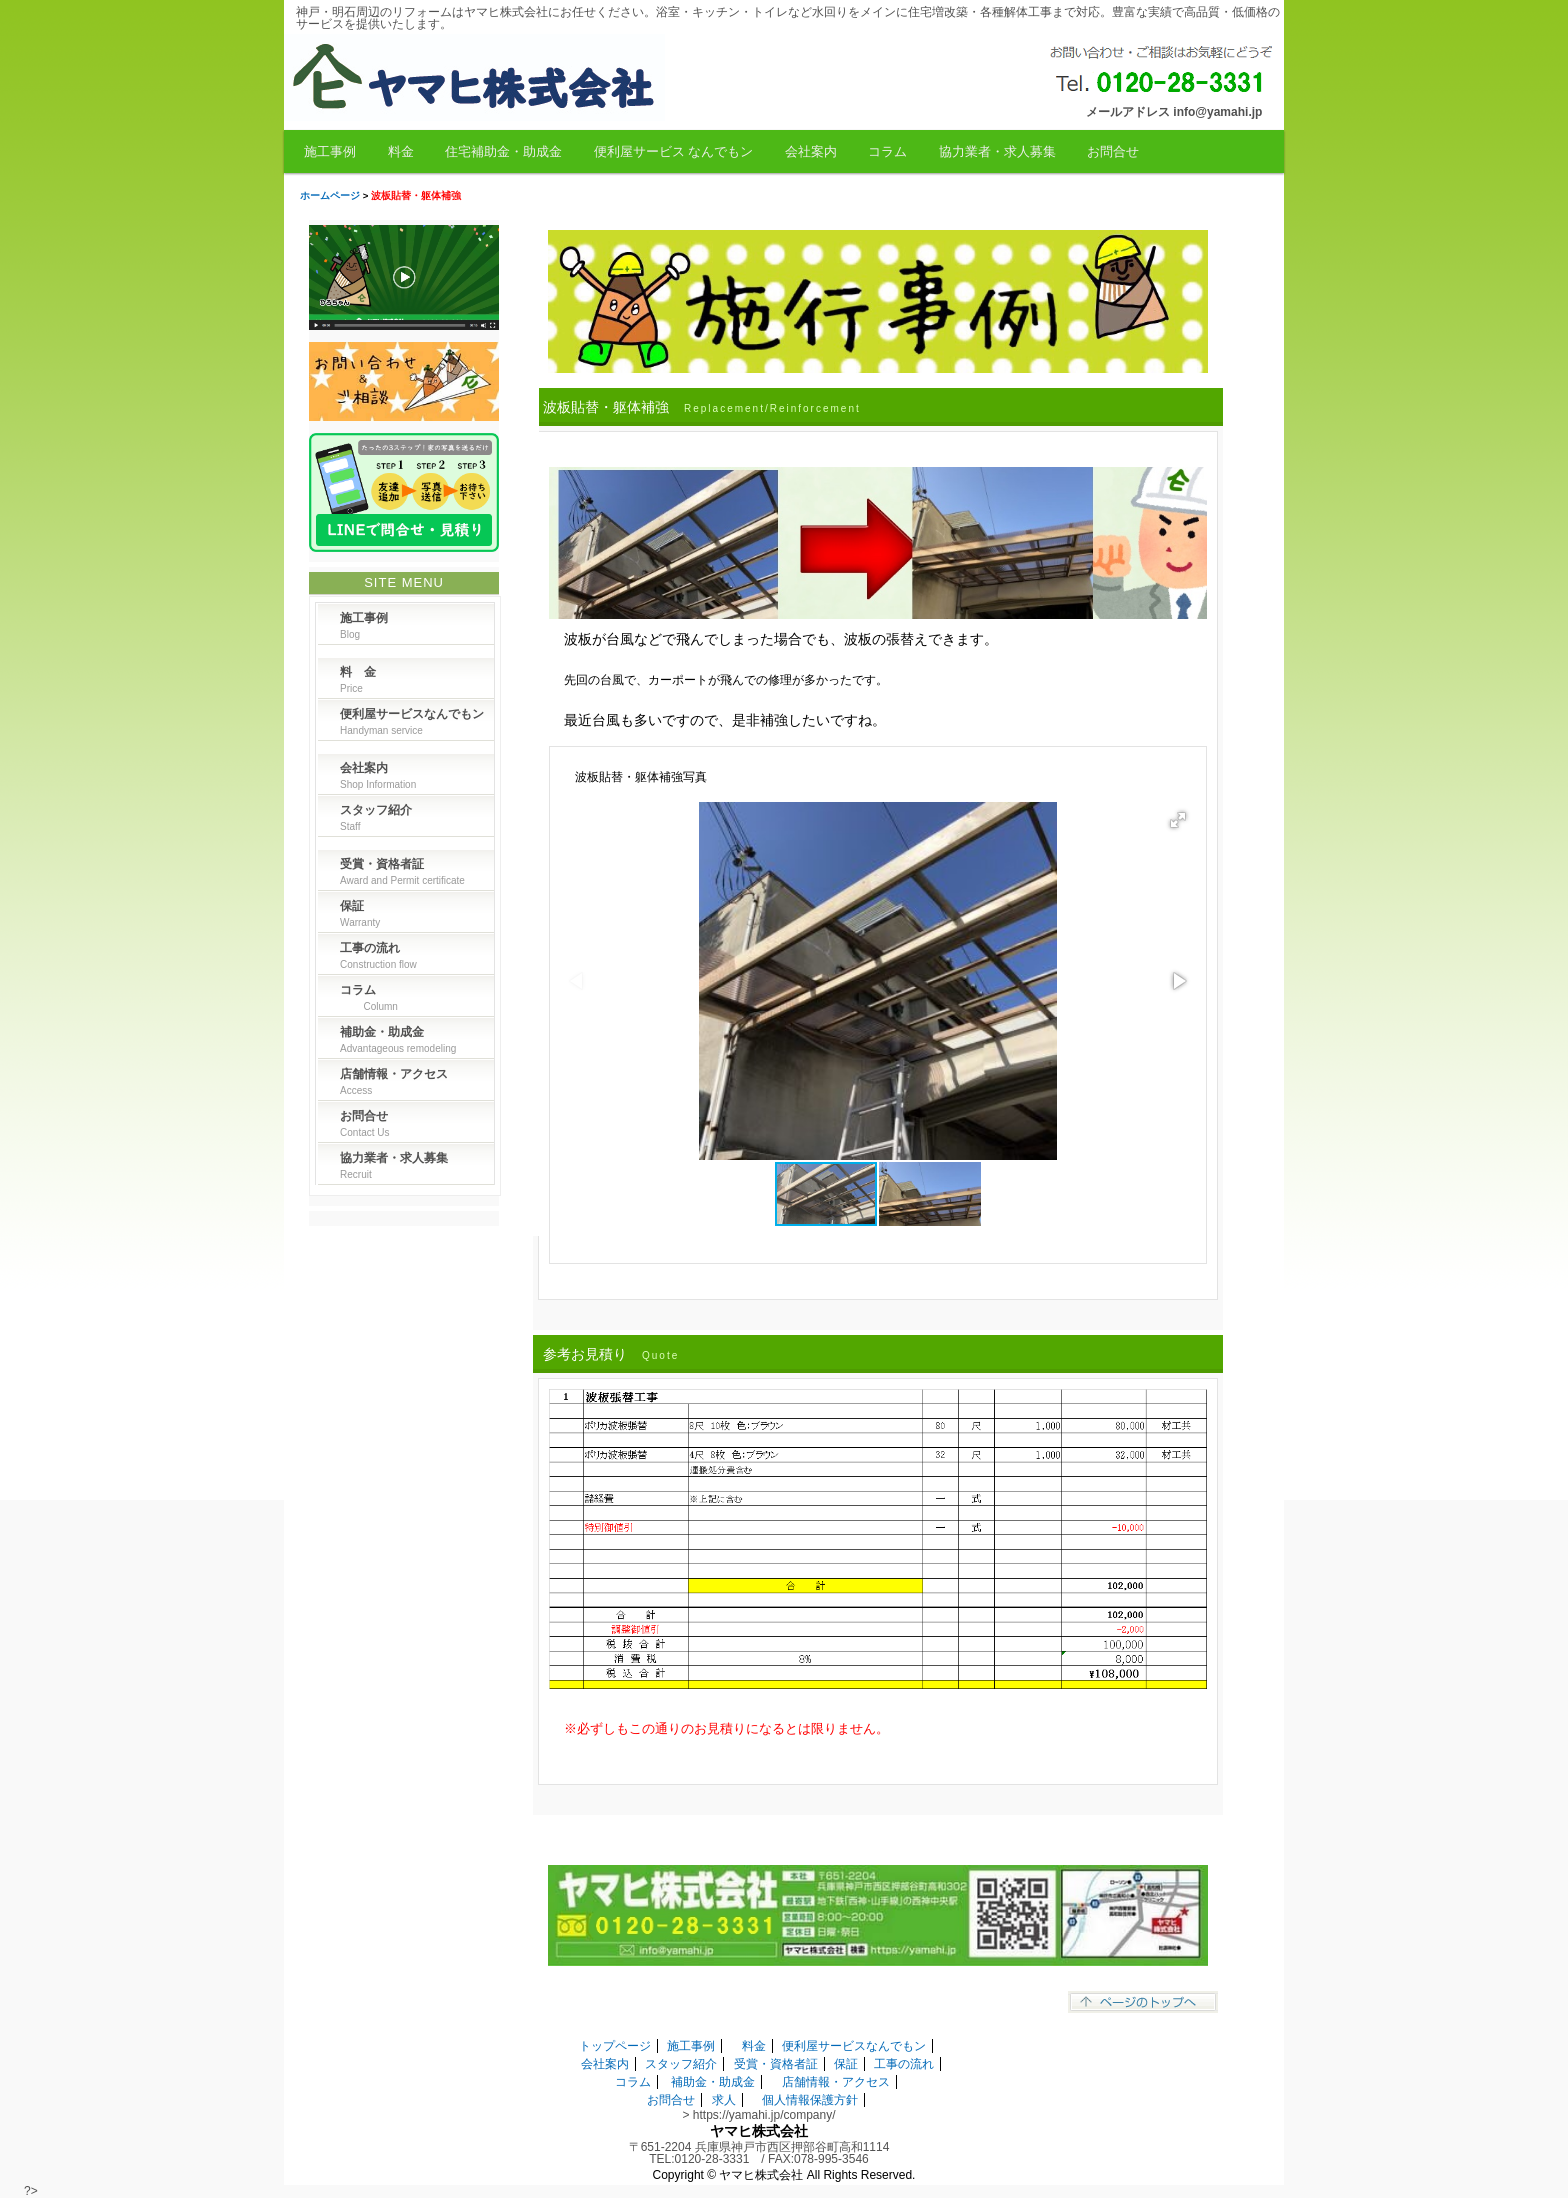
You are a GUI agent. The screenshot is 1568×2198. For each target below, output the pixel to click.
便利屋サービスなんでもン (854, 2046)
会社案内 (811, 151)
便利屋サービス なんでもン (674, 151)
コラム (887, 151)
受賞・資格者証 (776, 2064)
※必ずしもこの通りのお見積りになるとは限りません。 (726, 1728)
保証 (846, 2064)
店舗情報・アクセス (836, 2082)
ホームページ (330, 195)
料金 (401, 151)
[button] (1178, 820)
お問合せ (1113, 151)
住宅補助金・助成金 (503, 151)
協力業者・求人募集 (997, 151)
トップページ (615, 2046)
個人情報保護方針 (810, 2100)
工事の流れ (904, 2064)
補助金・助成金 (713, 2082)
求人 (724, 2100)
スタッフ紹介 (681, 2064)
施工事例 (330, 151)
